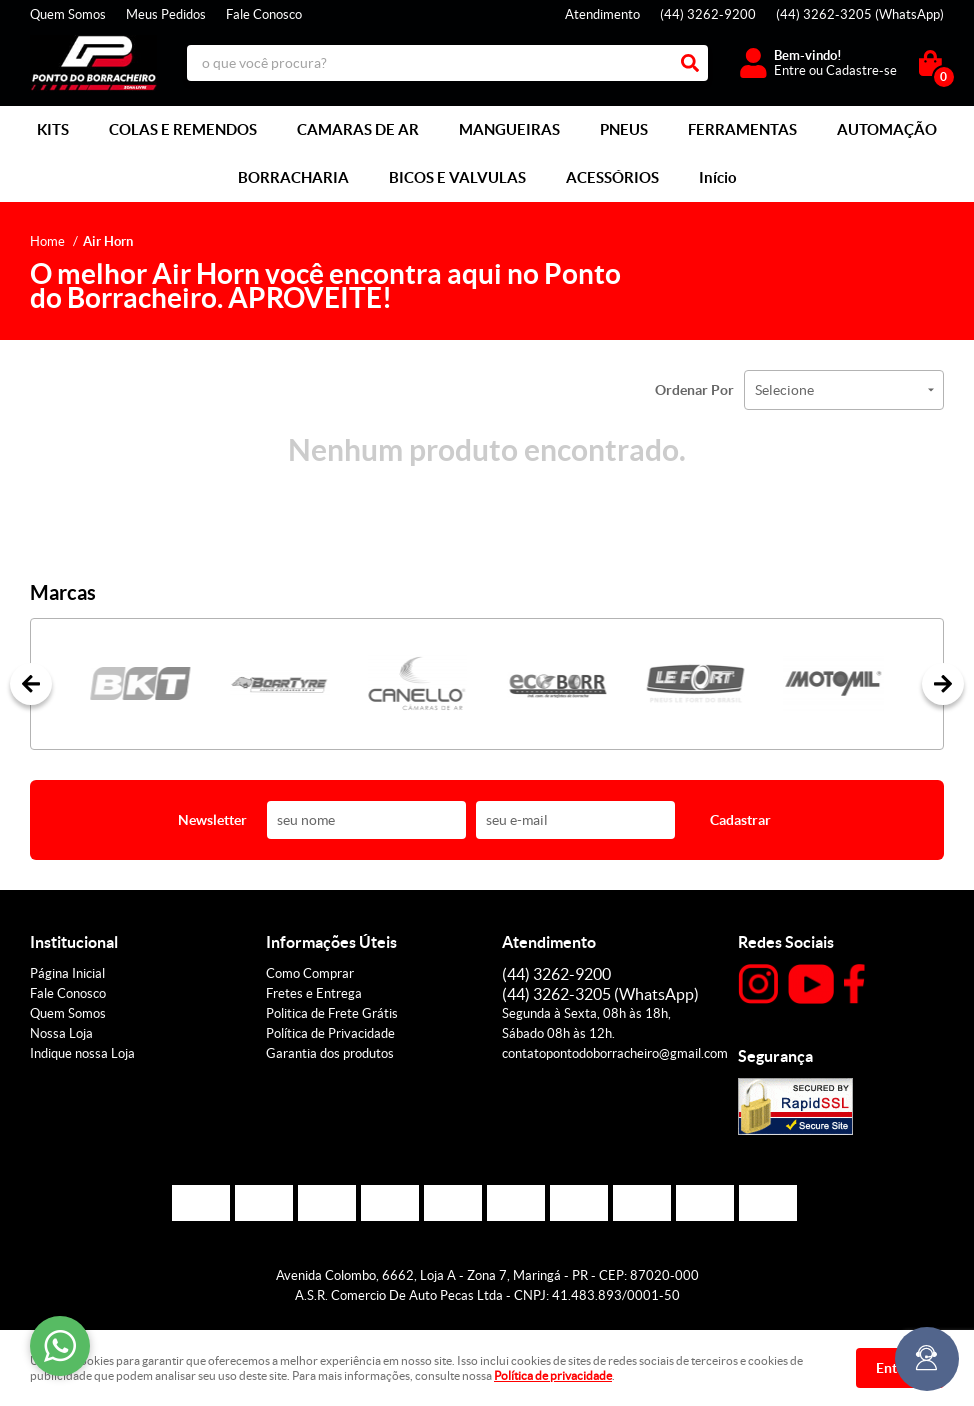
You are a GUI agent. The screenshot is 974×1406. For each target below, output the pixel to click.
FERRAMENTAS (742, 129)
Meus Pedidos (166, 14)
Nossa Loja (61, 1033)
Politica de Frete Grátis (332, 1013)
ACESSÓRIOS (612, 177)
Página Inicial (67, 973)
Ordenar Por (694, 390)
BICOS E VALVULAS (457, 177)
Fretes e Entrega (314, 993)
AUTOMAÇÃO (887, 129)
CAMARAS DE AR (358, 129)
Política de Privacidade (330, 1033)
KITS (53, 129)
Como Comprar (310, 973)
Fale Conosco (264, 14)
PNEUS (624, 129)
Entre (790, 70)
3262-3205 (860, 14)
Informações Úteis (331, 942)
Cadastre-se (861, 70)
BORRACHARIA (293, 177)
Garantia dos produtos (330, 1053)
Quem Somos (68, 14)
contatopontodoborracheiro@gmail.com (615, 1053)
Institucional (74, 942)
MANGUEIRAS (509, 129)
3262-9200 (708, 14)
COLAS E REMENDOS (183, 129)
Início (718, 177)
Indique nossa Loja (82, 1053)
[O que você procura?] (690, 63)
